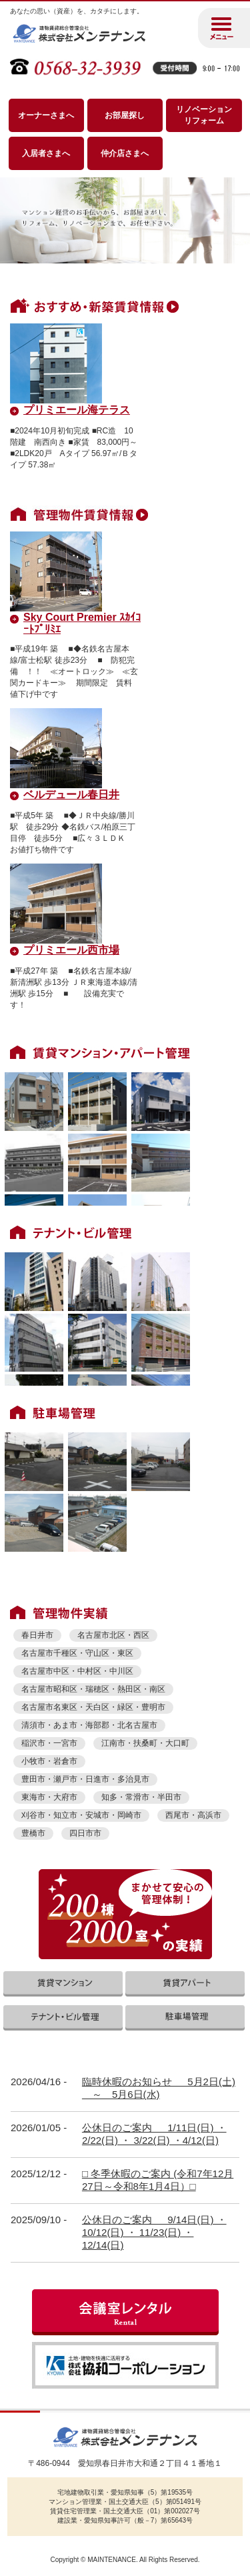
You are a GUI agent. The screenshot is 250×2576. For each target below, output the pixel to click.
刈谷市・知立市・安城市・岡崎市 (81, 1815)
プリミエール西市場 (71, 950)
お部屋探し (125, 115)
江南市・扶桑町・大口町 (145, 1743)
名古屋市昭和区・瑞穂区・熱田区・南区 (93, 1689)
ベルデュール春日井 (71, 794)
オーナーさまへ (46, 115)
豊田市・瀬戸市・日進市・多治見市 (85, 1779)
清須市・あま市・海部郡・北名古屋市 (89, 1725)
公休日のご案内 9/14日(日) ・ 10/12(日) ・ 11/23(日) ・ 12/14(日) (154, 2232)
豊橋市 (33, 1833)
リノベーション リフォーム (204, 115)
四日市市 (85, 1833)
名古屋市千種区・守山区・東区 (77, 1653)
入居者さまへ (46, 153)
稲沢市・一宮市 (49, 1743)
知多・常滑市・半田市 (141, 1797)
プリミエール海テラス (76, 409)
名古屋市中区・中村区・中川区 (77, 1671)
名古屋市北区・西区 (113, 1635)
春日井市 (37, 1635)
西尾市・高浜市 (193, 1815)
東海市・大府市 (49, 1797)
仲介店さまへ (125, 153)
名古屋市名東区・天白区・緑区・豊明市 (93, 1707)
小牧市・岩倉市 (49, 1761)
